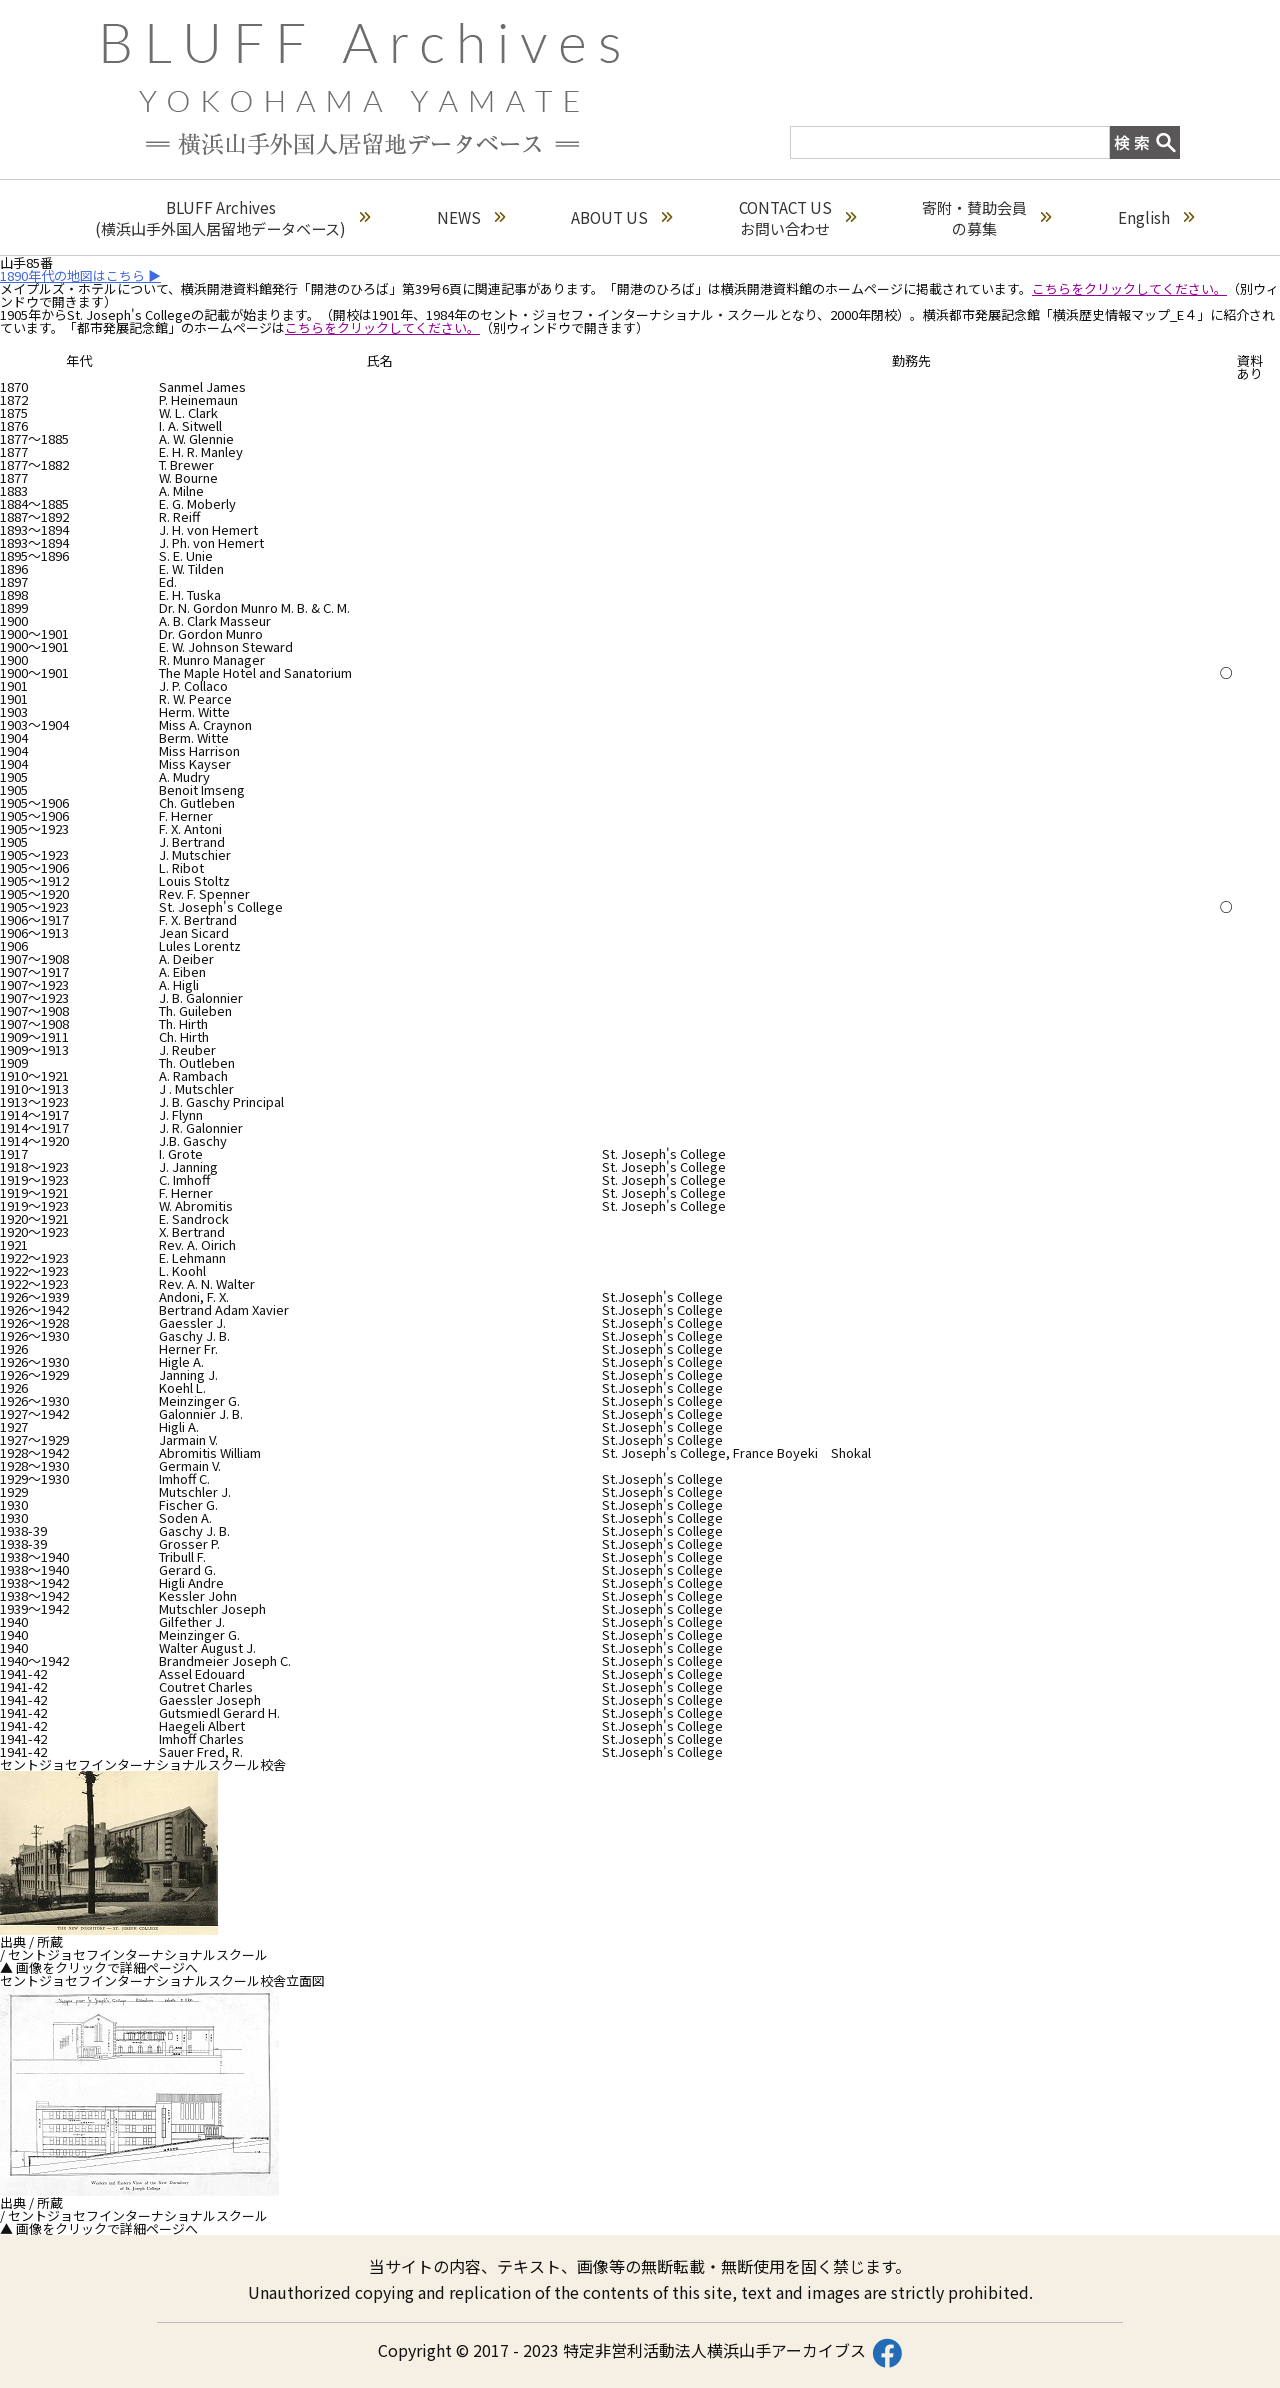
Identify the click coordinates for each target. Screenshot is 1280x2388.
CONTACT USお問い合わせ (797, 218)
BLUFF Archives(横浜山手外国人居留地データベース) (232, 218)
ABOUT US (621, 217)
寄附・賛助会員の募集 (986, 218)
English (1156, 217)
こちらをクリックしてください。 (1129, 288)
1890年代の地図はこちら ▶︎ (80, 275)
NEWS (471, 217)
